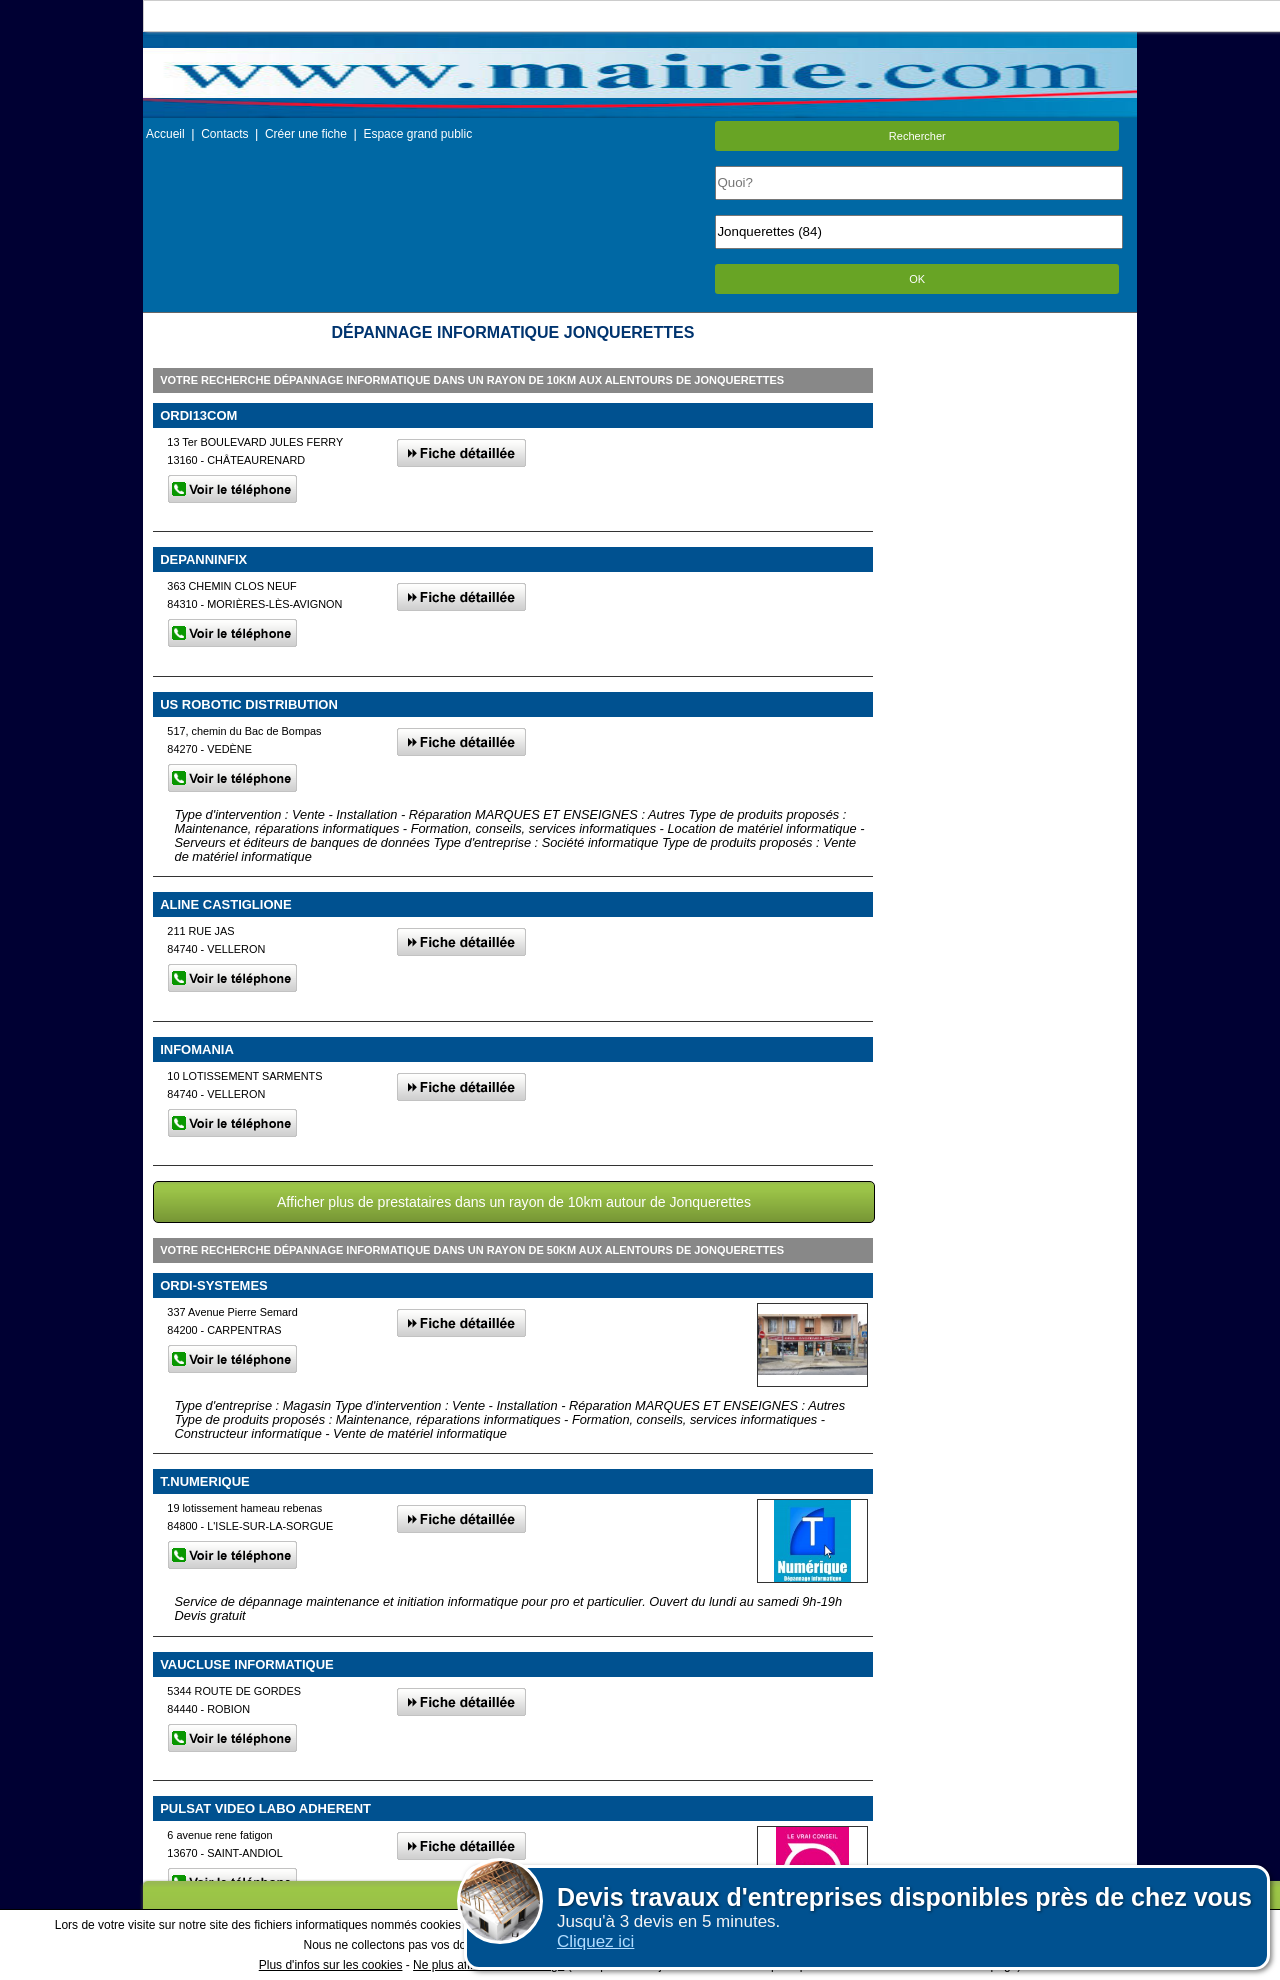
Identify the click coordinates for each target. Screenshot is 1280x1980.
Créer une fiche (306, 134)
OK (917, 279)
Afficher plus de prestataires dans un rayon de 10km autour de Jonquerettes (514, 1202)
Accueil (165, 134)
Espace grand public (417, 134)
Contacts (224, 134)
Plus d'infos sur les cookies (331, 1965)
